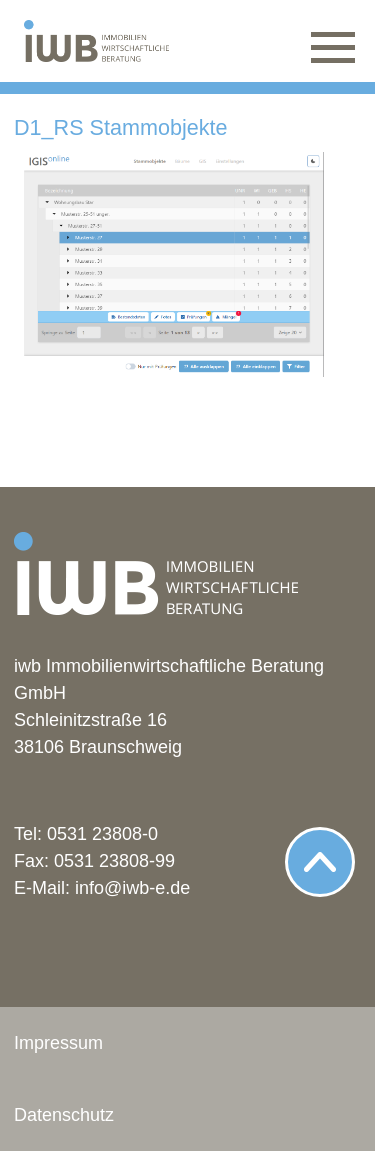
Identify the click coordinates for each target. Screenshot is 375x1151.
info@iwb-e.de (132, 888)
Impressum (58, 1043)
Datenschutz (64, 1115)
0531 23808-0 (102, 834)
